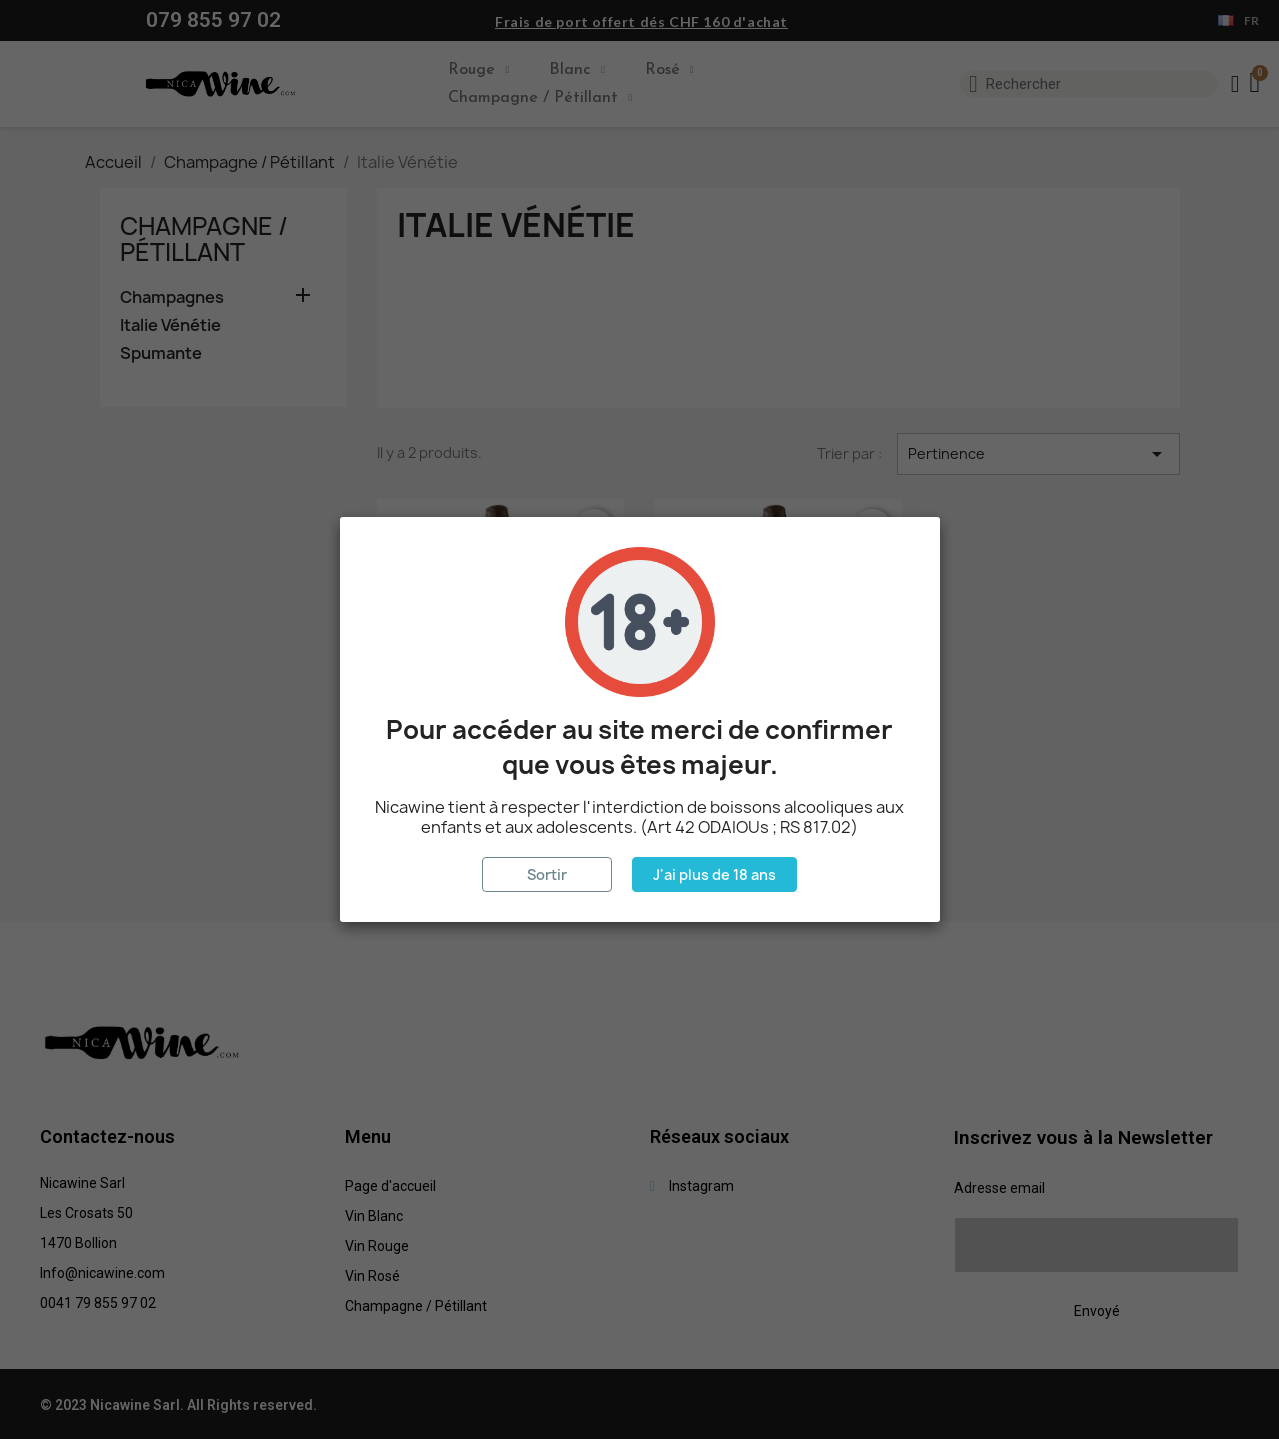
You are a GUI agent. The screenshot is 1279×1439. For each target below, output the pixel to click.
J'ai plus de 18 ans (714, 874)
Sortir (547, 874)
